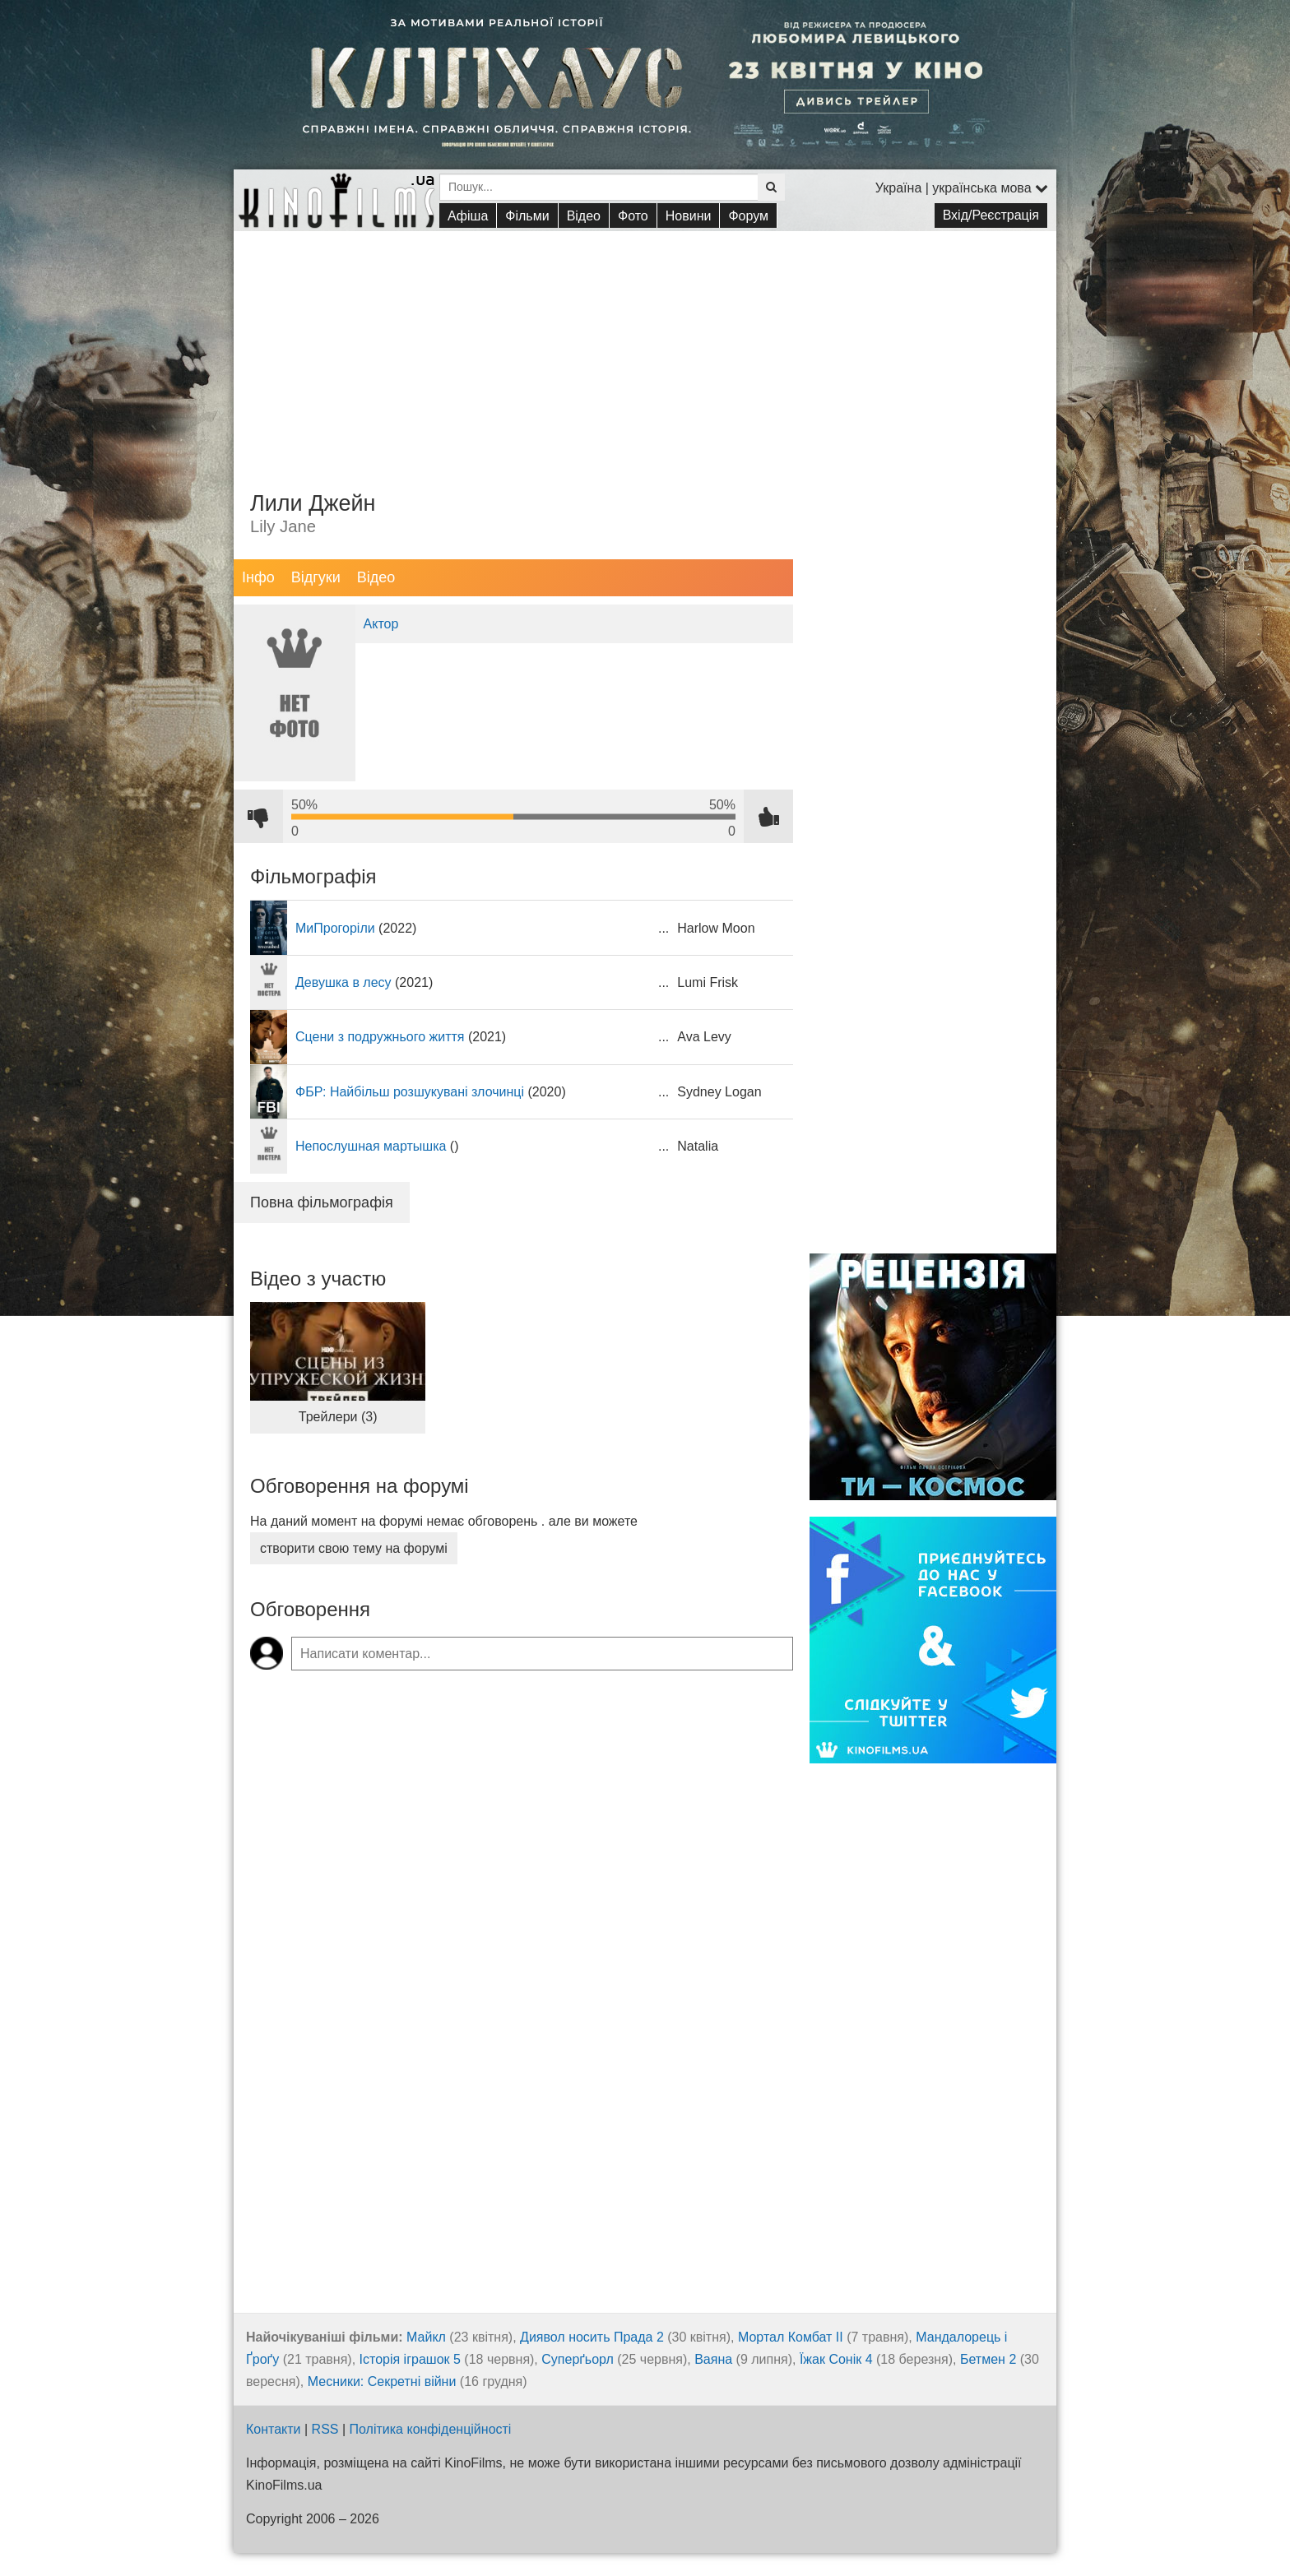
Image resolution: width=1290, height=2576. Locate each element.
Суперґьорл (577, 2359)
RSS (325, 2429)
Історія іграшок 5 (410, 2359)
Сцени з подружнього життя (379, 1037)
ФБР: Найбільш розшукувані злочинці (409, 1092)
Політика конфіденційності (431, 2429)
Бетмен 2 (988, 2359)
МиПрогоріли (335, 928)
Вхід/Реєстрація (991, 215)
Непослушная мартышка (370, 1146)
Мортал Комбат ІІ (790, 2337)
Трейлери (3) (338, 1417)
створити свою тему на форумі (354, 1548)
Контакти (273, 2429)
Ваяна (713, 2359)
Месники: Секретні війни (382, 2381)
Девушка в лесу (343, 982)
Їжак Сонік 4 (836, 2359)
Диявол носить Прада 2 (592, 2337)
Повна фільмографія (321, 1202)
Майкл (426, 2337)
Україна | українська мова (961, 188)
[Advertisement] (645, 346)
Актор (381, 624)
